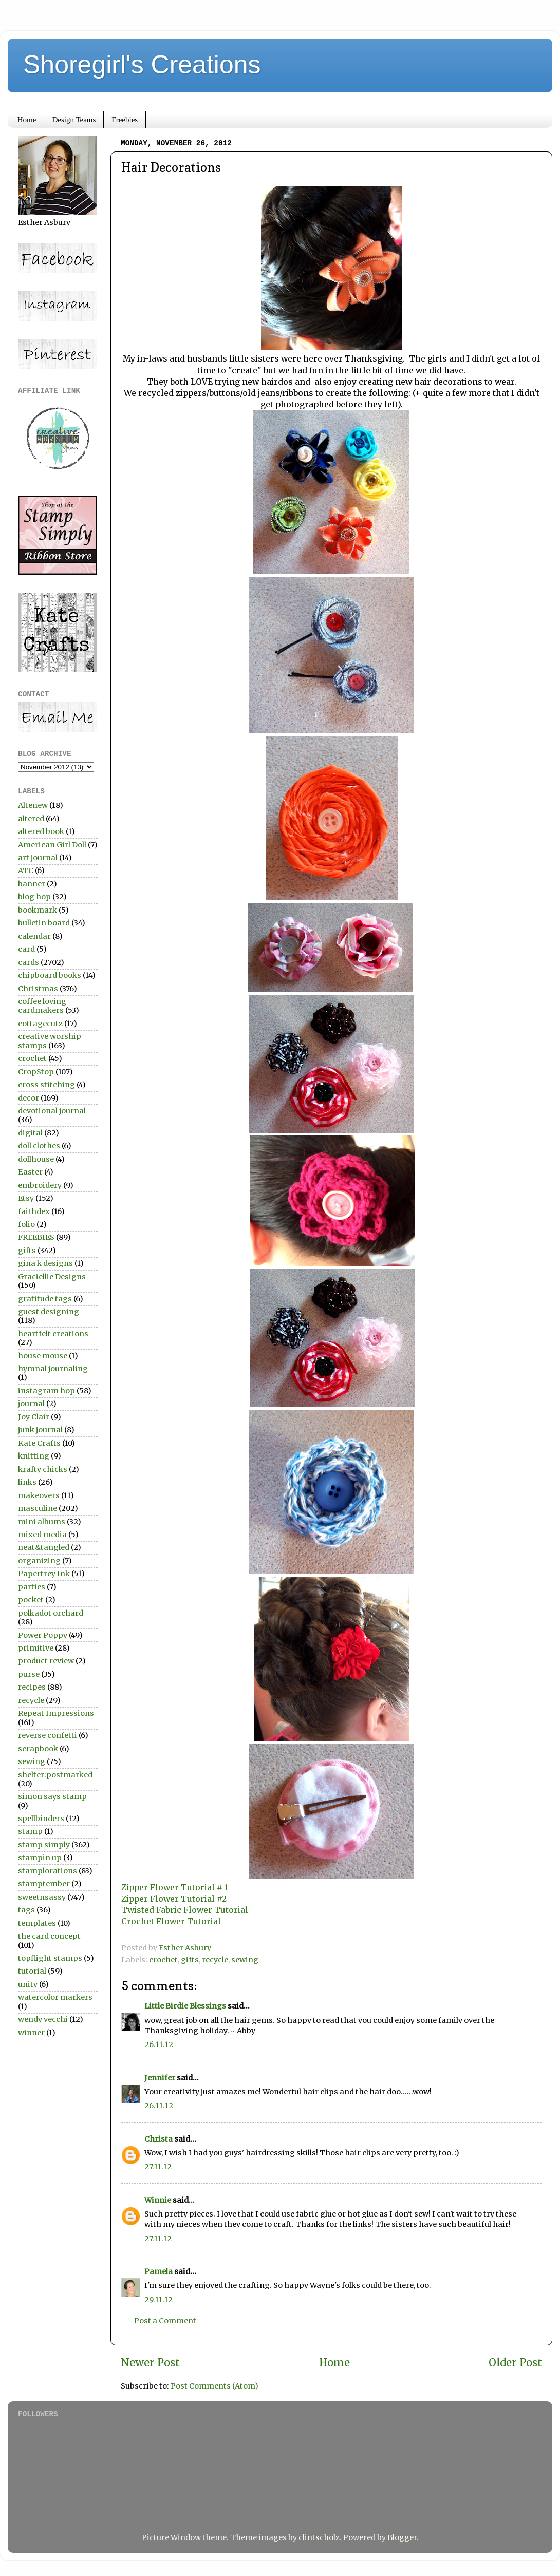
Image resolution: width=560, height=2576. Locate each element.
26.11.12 (158, 2044)
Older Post (515, 2363)
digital (30, 1133)
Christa (158, 2139)
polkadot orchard (50, 1613)
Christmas (38, 988)
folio (26, 1224)
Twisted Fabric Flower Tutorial (184, 1910)
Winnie (157, 2200)
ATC (25, 870)
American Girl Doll (52, 844)
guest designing (48, 1311)
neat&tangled (43, 1547)
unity (28, 1984)
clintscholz (319, 2537)
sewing (244, 1959)
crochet (163, 1959)
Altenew (33, 805)
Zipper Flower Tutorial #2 (174, 1898)
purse (29, 1674)
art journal (38, 857)
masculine (37, 1508)
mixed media (42, 1534)
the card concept (49, 1936)
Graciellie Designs (52, 1276)
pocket (31, 1599)
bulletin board (44, 922)
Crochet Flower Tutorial (171, 1921)
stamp (30, 1831)
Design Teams (74, 120)
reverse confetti (47, 1735)
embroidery (40, 1185)
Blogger (402, 2537)
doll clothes (39, 1145)
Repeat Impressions (56, 1713)
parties (31, 1587)
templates (37, 1923)
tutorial (32, 1971)
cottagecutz (40, 1023)
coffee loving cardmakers (42, 1006)
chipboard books (49, 975)
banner (31, 883)
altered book (41, 831)
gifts (190, 1959)
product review (46, 1660)
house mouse (42, 1355)
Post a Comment (165, 2320)
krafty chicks (42, 1469)
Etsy (26, 1198)
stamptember (44, 1883)
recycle (215, 1959)
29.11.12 (158, 2299)
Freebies (124, 120)
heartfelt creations (53, 1333)
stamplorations (47, 1871)
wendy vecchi (43, 2019)
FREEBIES (36, 1237)
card (26, 949)
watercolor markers (55, 1997)
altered (31, 818)
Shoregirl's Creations (142, 64)
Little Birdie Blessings (185, 2006)
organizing (39, 1560)
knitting (33, 1456)
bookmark (37, 910)
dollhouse (36, 1159)
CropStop (36, 1071)
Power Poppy (42, 1635)
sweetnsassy (42, 1897)
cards (28, 962)
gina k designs (45, 1263)
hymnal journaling (53, 1368)
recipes (32, 1687)
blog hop (34, 896)
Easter (30, 1172)
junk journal (40, 1429)
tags (26, 1910)
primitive (35, 1648)
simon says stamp (52, 1796)
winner (31, 2032)
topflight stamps (50, 1958)
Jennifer (159, 2077)
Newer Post (150, 2363)
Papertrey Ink (44, 1573)
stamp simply (44, 1844)
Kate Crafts (39, 1443)
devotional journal (52, 1110)
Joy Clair (33, 1417)
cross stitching (46, 1084)
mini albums (41, 1521)
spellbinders (41, 1818)
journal (31, 1403)
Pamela (158, 2271)
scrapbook (38, 1748)
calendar (34, 936)
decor (28, 1098)
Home (26, 120)
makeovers (39, 1495)
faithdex (34, 1211)
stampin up (40, 1857)
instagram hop (46, 1390)
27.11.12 (158, 2166)
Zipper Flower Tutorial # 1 (174, 1887)
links (27, 1482)
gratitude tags (45, 1298)
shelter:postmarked (55, 1774)
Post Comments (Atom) (214, 2386)
